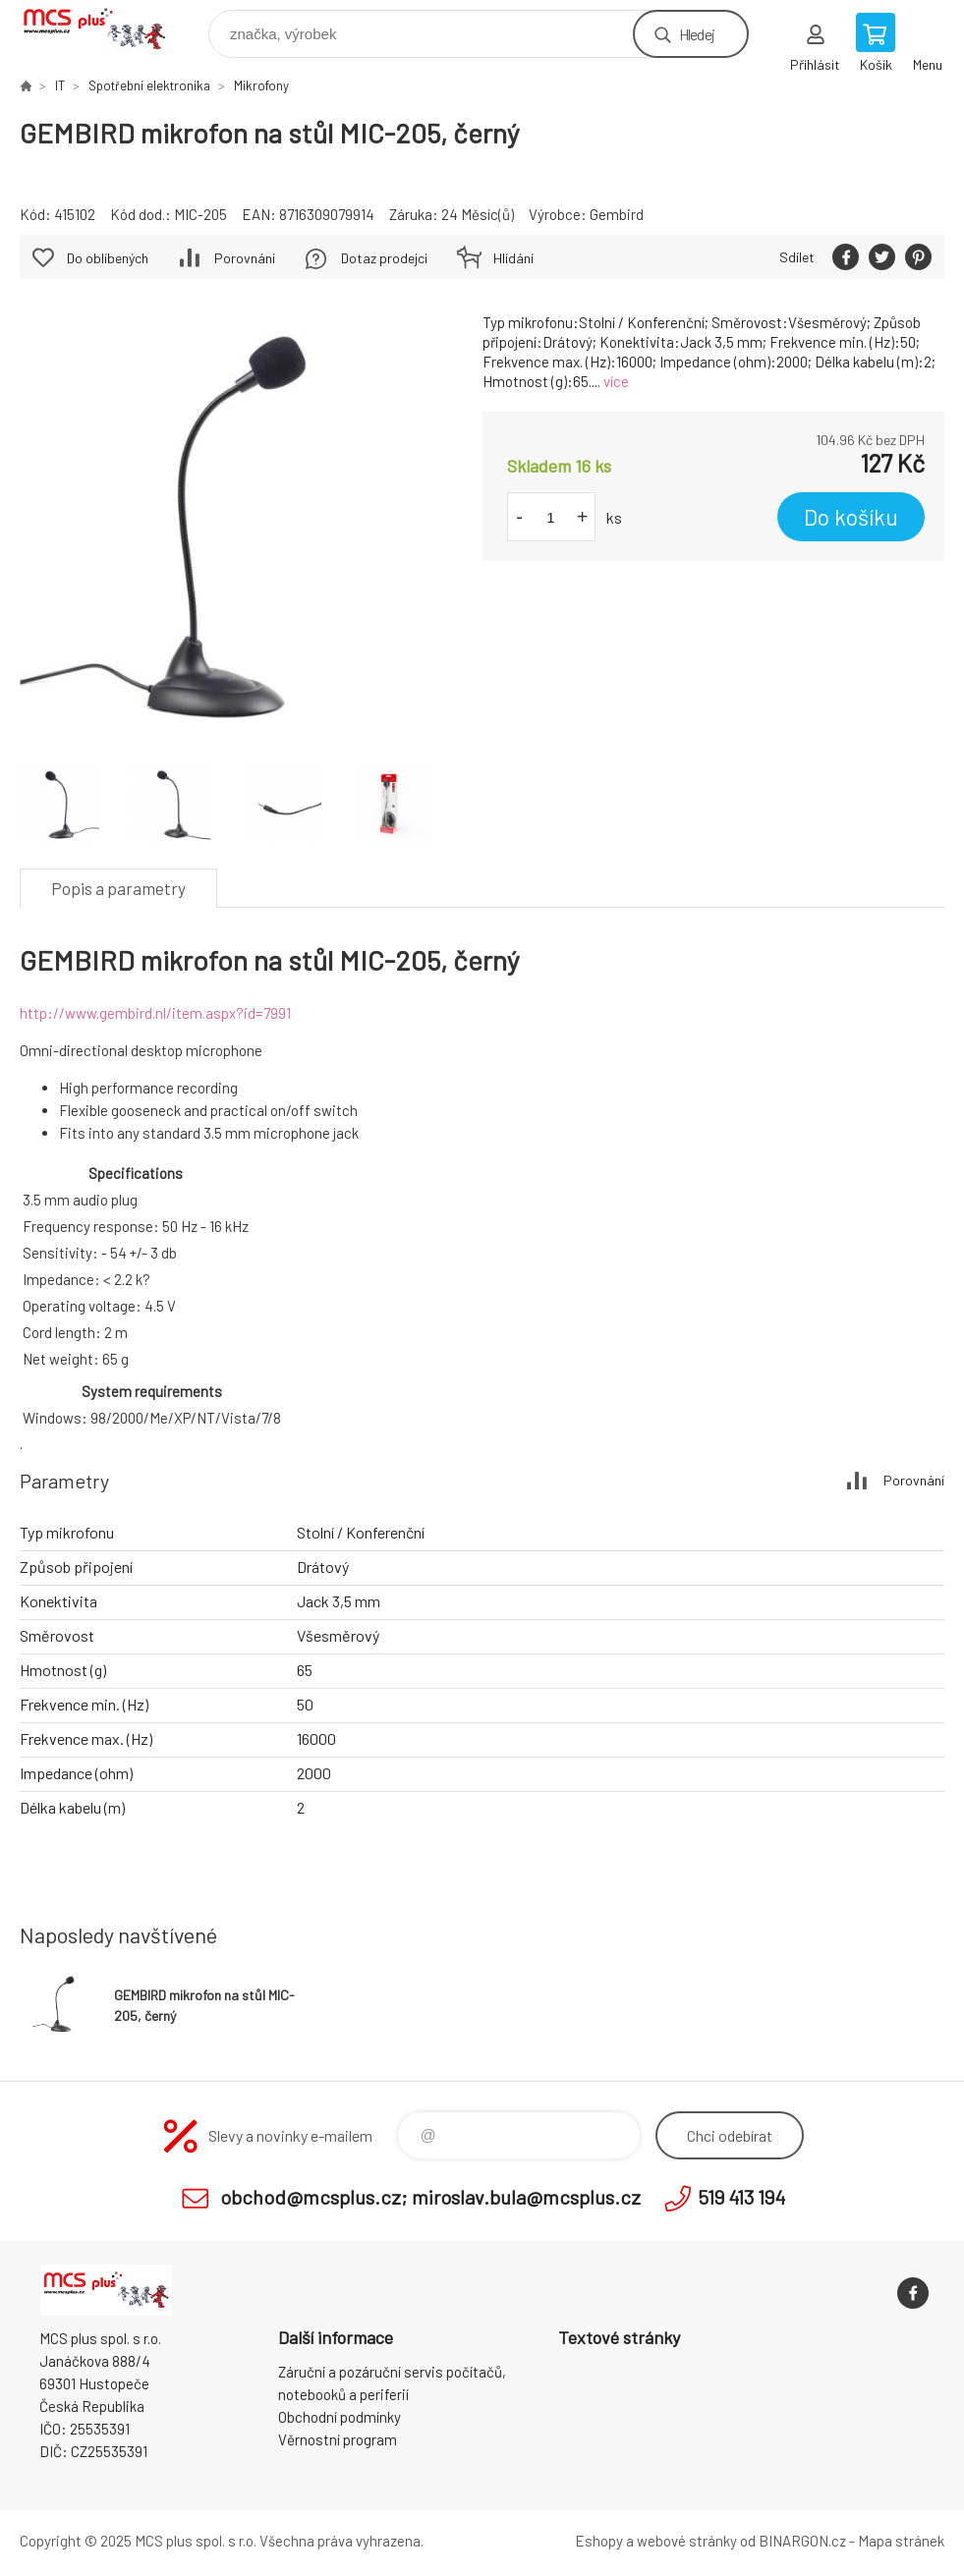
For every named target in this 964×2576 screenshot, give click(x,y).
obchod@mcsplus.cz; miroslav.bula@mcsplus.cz (430, 2197)
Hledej (696, 34)
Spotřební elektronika (149, 85)
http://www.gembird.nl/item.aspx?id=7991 (155, 1013)
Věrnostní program (337, 2439)
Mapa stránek (901, 2540)
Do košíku (851, 517)
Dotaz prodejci (384, 258)
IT (60, 85)
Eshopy (599, 2540)
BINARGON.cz (802, 2540)
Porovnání (244, 258)
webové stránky (687, 2540)
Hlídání (513, 258)
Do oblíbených (107, 258)
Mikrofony (261, 85)
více (616, 381)
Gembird (617, 214)
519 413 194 (741, 2197)
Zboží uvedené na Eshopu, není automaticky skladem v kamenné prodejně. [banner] (107, 29)
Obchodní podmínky (339, 2417)
